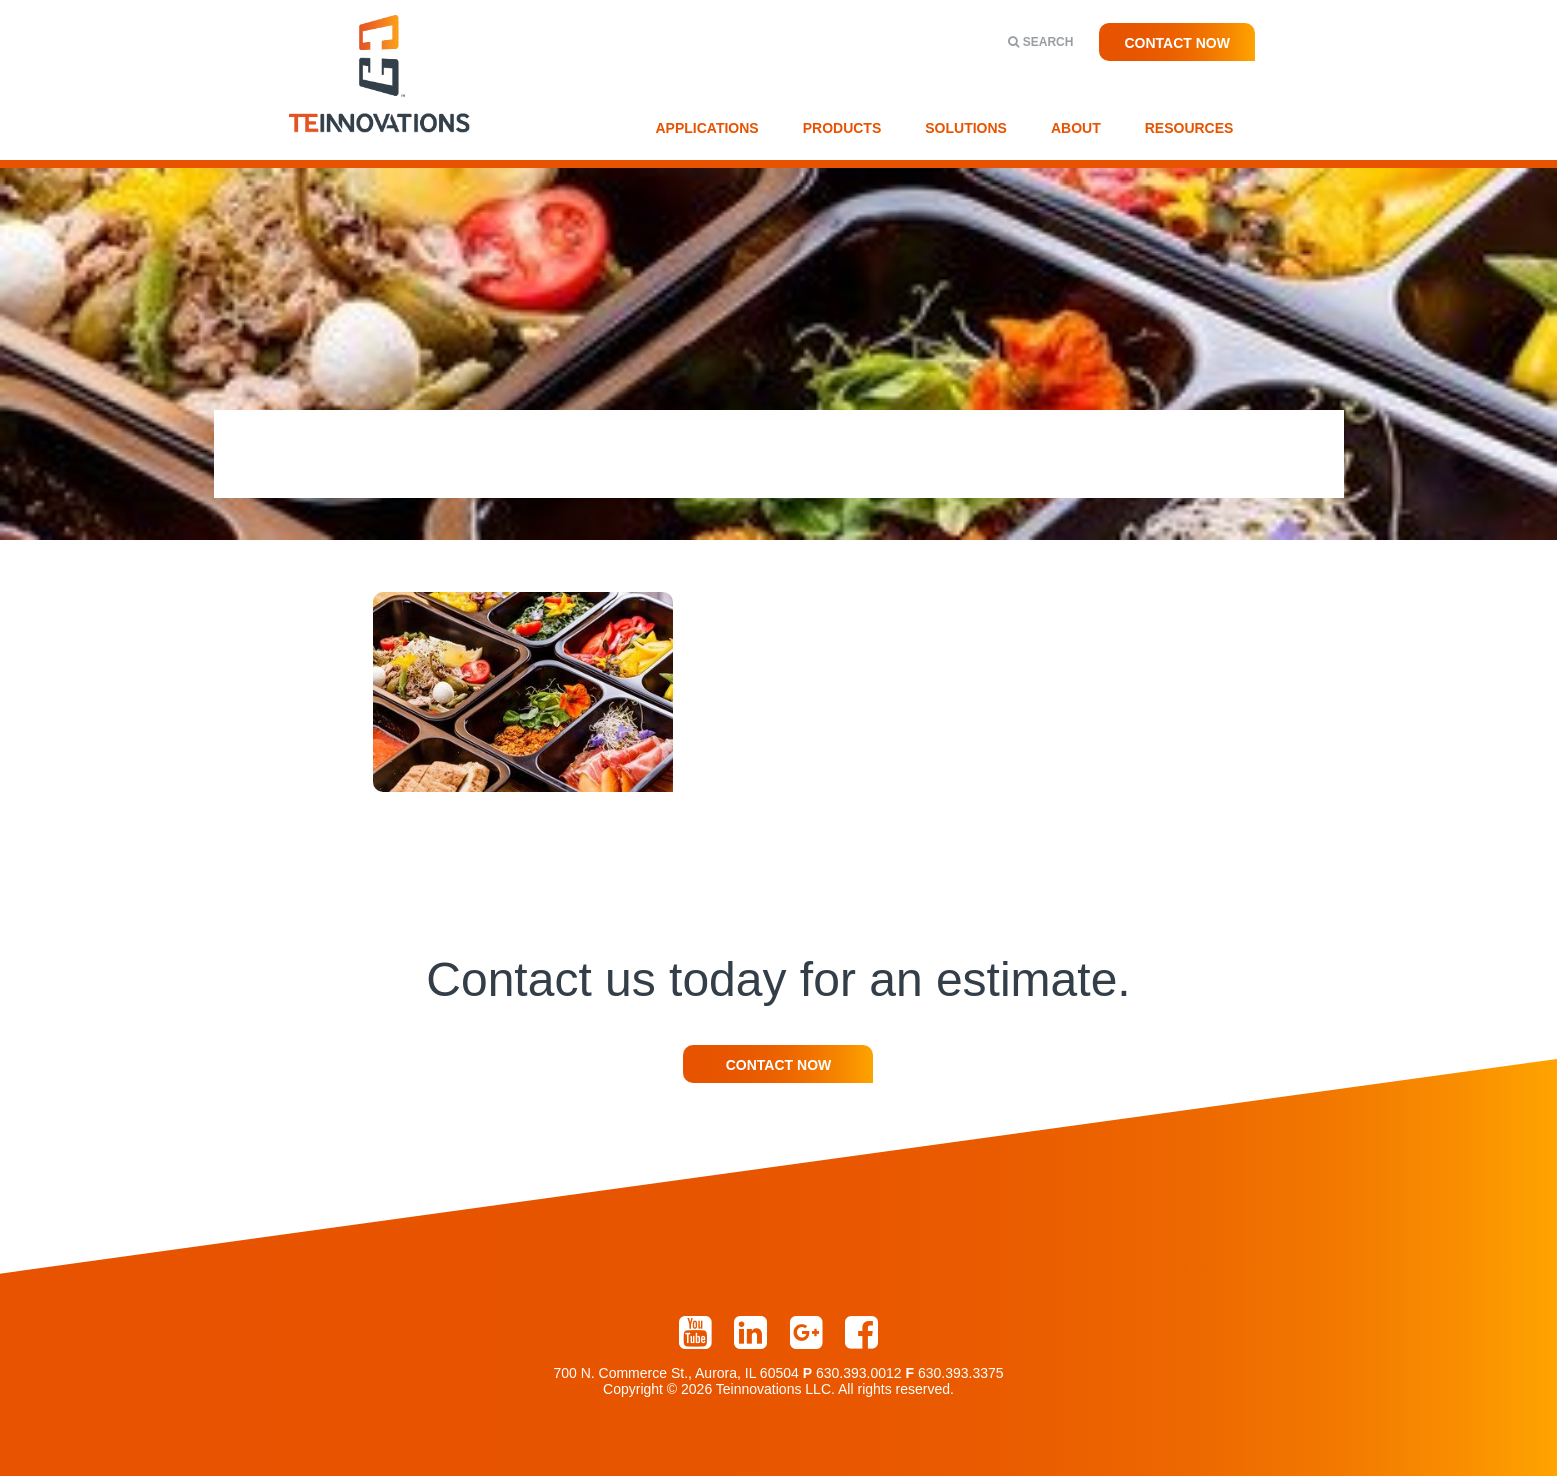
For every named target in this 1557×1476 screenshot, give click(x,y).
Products (842, 128)
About (1076, 128)
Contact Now (1177, 43)
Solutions (966, 128)
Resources (1189, 128)
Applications (707, 128)
